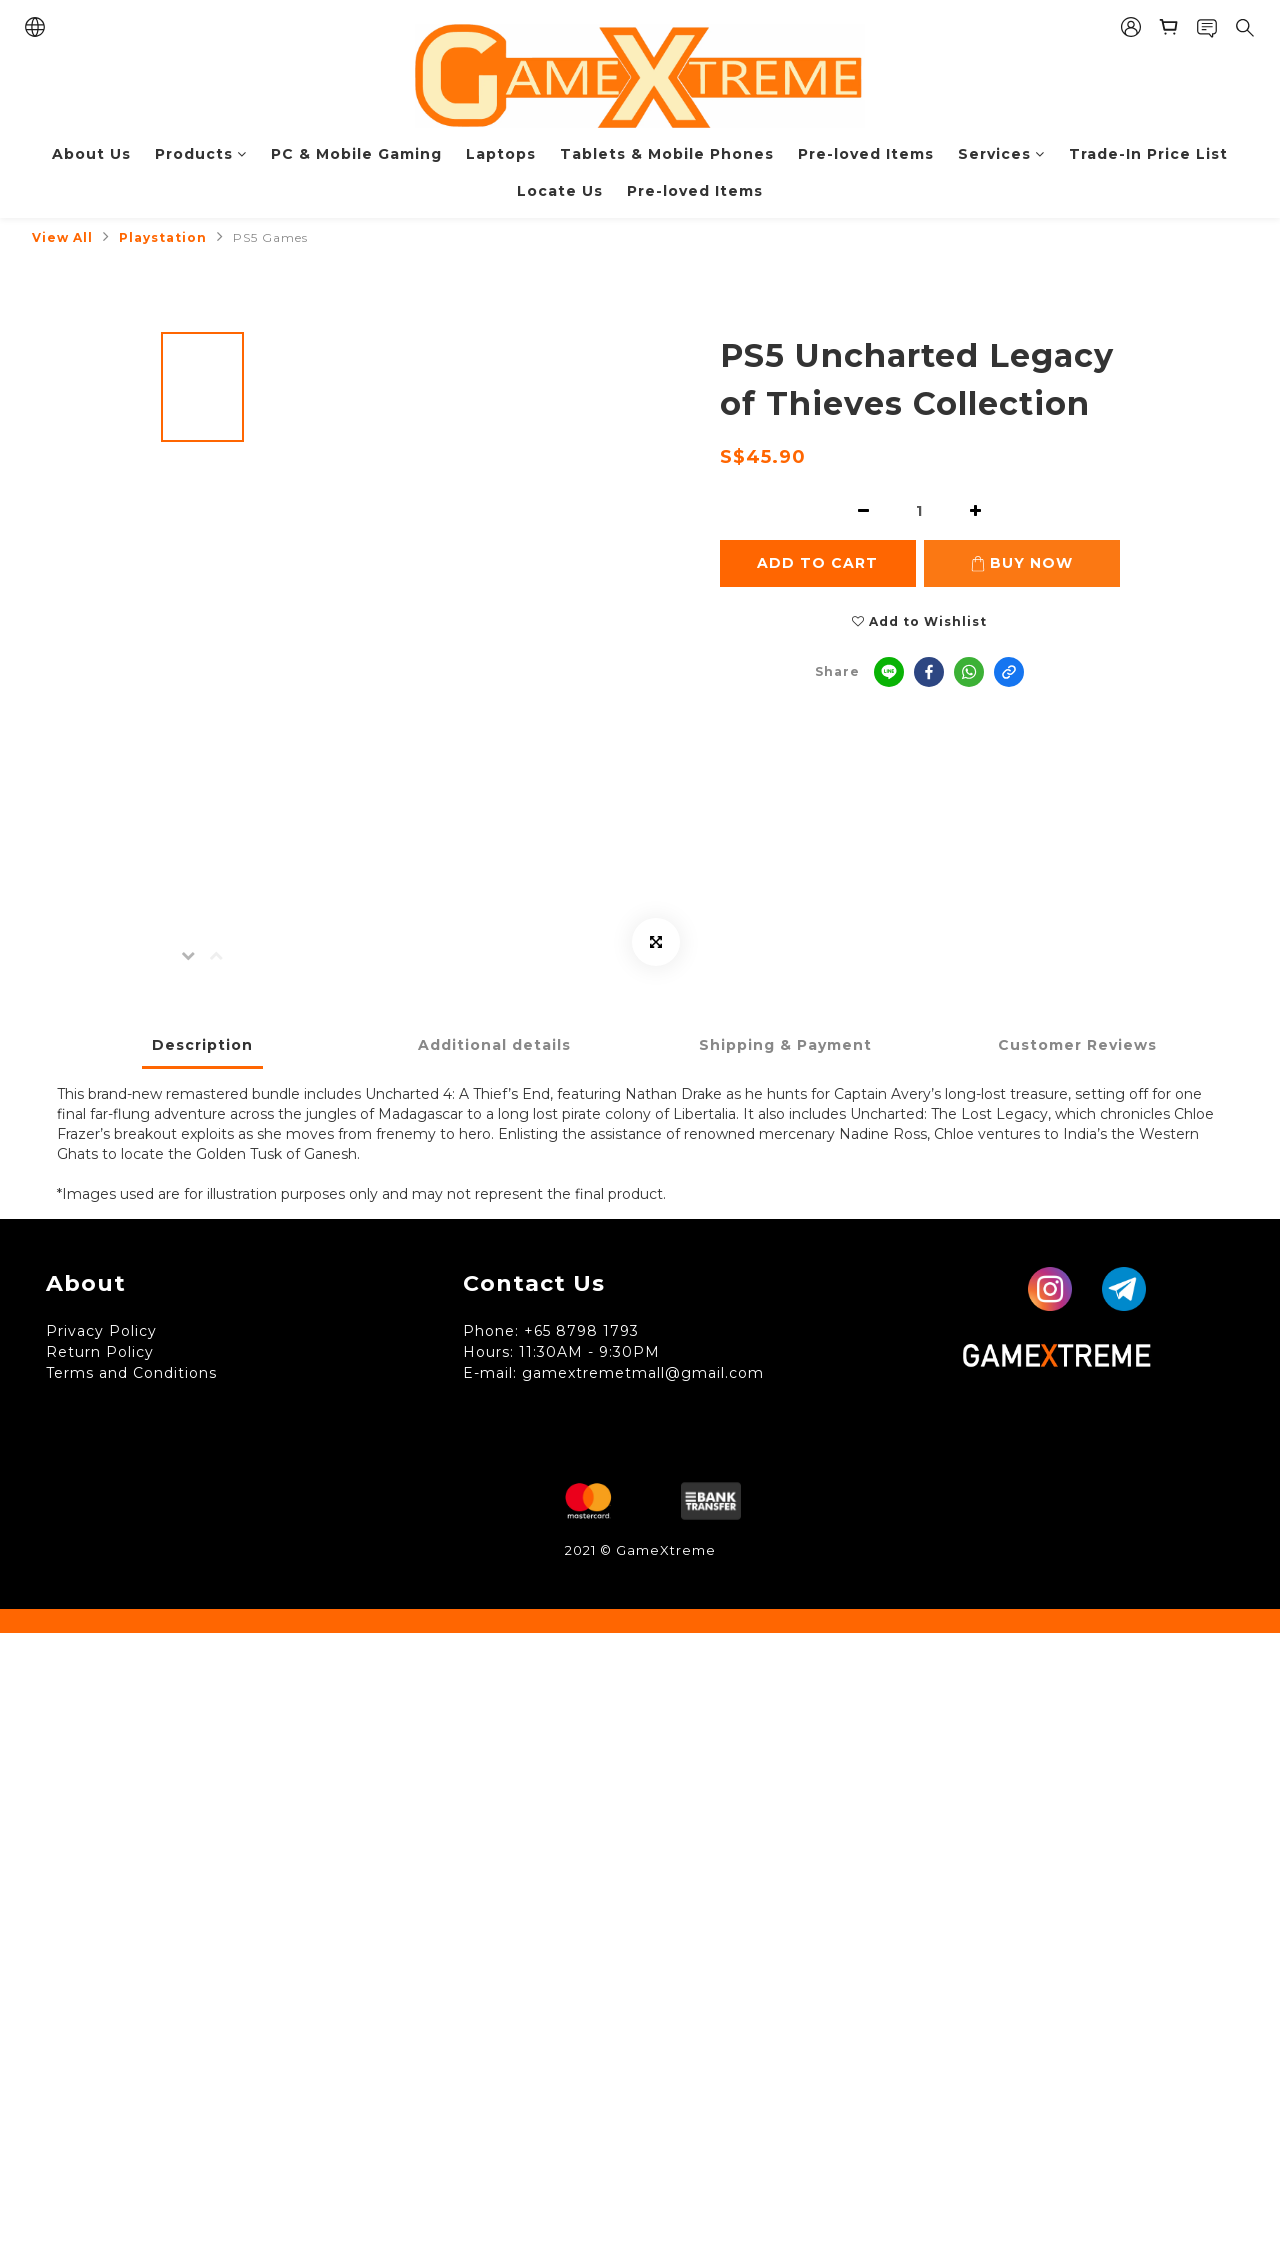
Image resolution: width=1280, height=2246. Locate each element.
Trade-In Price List (1148, 154)
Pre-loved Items (866, 154)
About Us (91, 154)
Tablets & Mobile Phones (667, 154)
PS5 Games (270, 237)
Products (201, 154)
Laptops (501, 154)
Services (1001, 154)
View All (62, 237)
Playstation (163, 237)
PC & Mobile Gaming (356, 154)
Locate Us (560, 191)
